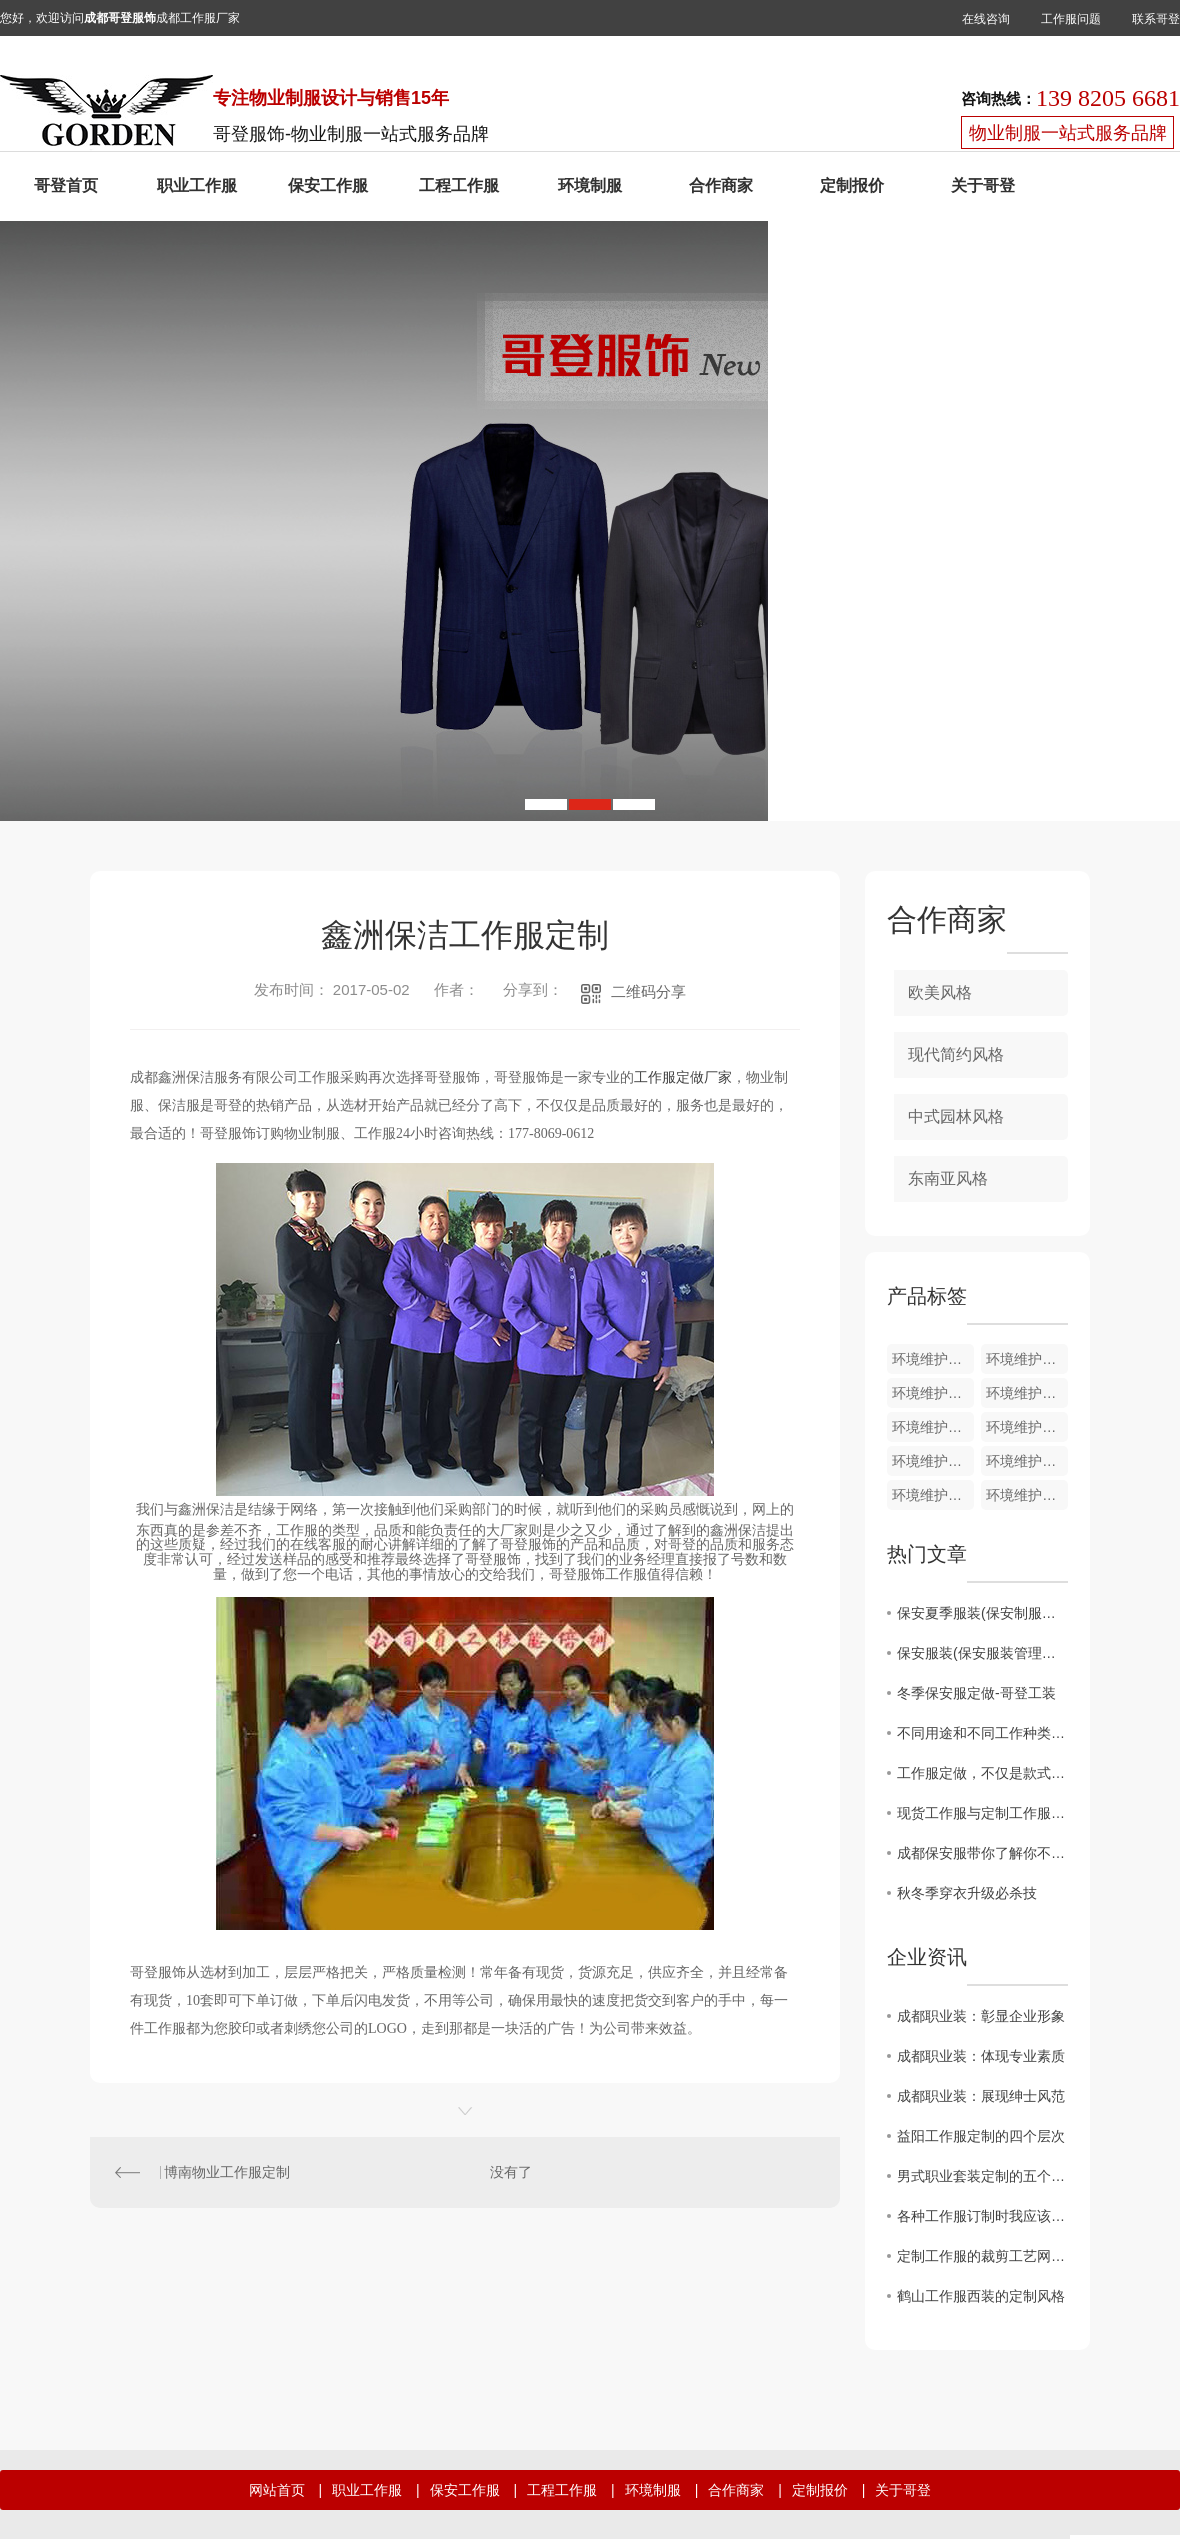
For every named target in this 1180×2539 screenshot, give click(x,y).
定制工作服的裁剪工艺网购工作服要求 (982, 2256)
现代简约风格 (956, 1054)
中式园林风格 (956, 1116)
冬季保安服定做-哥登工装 (976, 1693)
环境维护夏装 (933, 1359)
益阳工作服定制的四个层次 (981, 2136)
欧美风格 (940, 992)
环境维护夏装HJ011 (1027, 1461)
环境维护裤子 (1027, 1359)
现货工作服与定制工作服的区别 (982, 1813)
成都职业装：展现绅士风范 (981, 2096)
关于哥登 (983, 185)
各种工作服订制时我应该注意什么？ (982, 2216)
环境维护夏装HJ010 (933, 1495)
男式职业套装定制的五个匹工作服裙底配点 (982, 2176)
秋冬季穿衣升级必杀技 (967, 1893)
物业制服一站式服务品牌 (1068, 133)
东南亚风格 (948, 1178)
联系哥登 (1156, 19)
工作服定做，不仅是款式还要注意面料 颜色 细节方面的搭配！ (982, 1773)
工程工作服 (459, 185)
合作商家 (721, 185)
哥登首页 (66, 185)
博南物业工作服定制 (227, 2172)
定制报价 (852, 185)
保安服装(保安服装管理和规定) (982, 1653)
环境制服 (590, 185)
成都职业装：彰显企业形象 (981, 2016)
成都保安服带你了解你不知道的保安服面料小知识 (982, 1853)
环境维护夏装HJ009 (1027, 1495)
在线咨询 (986, 19)
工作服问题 (1071, 19)
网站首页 (277, 2490)
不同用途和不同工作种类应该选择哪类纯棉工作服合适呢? (982, 1733)
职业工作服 (197, 185)
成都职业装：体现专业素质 (981, 2056)
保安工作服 (328, 185)
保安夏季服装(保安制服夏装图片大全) (982, 1613)
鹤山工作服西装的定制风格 (981, 2296)
